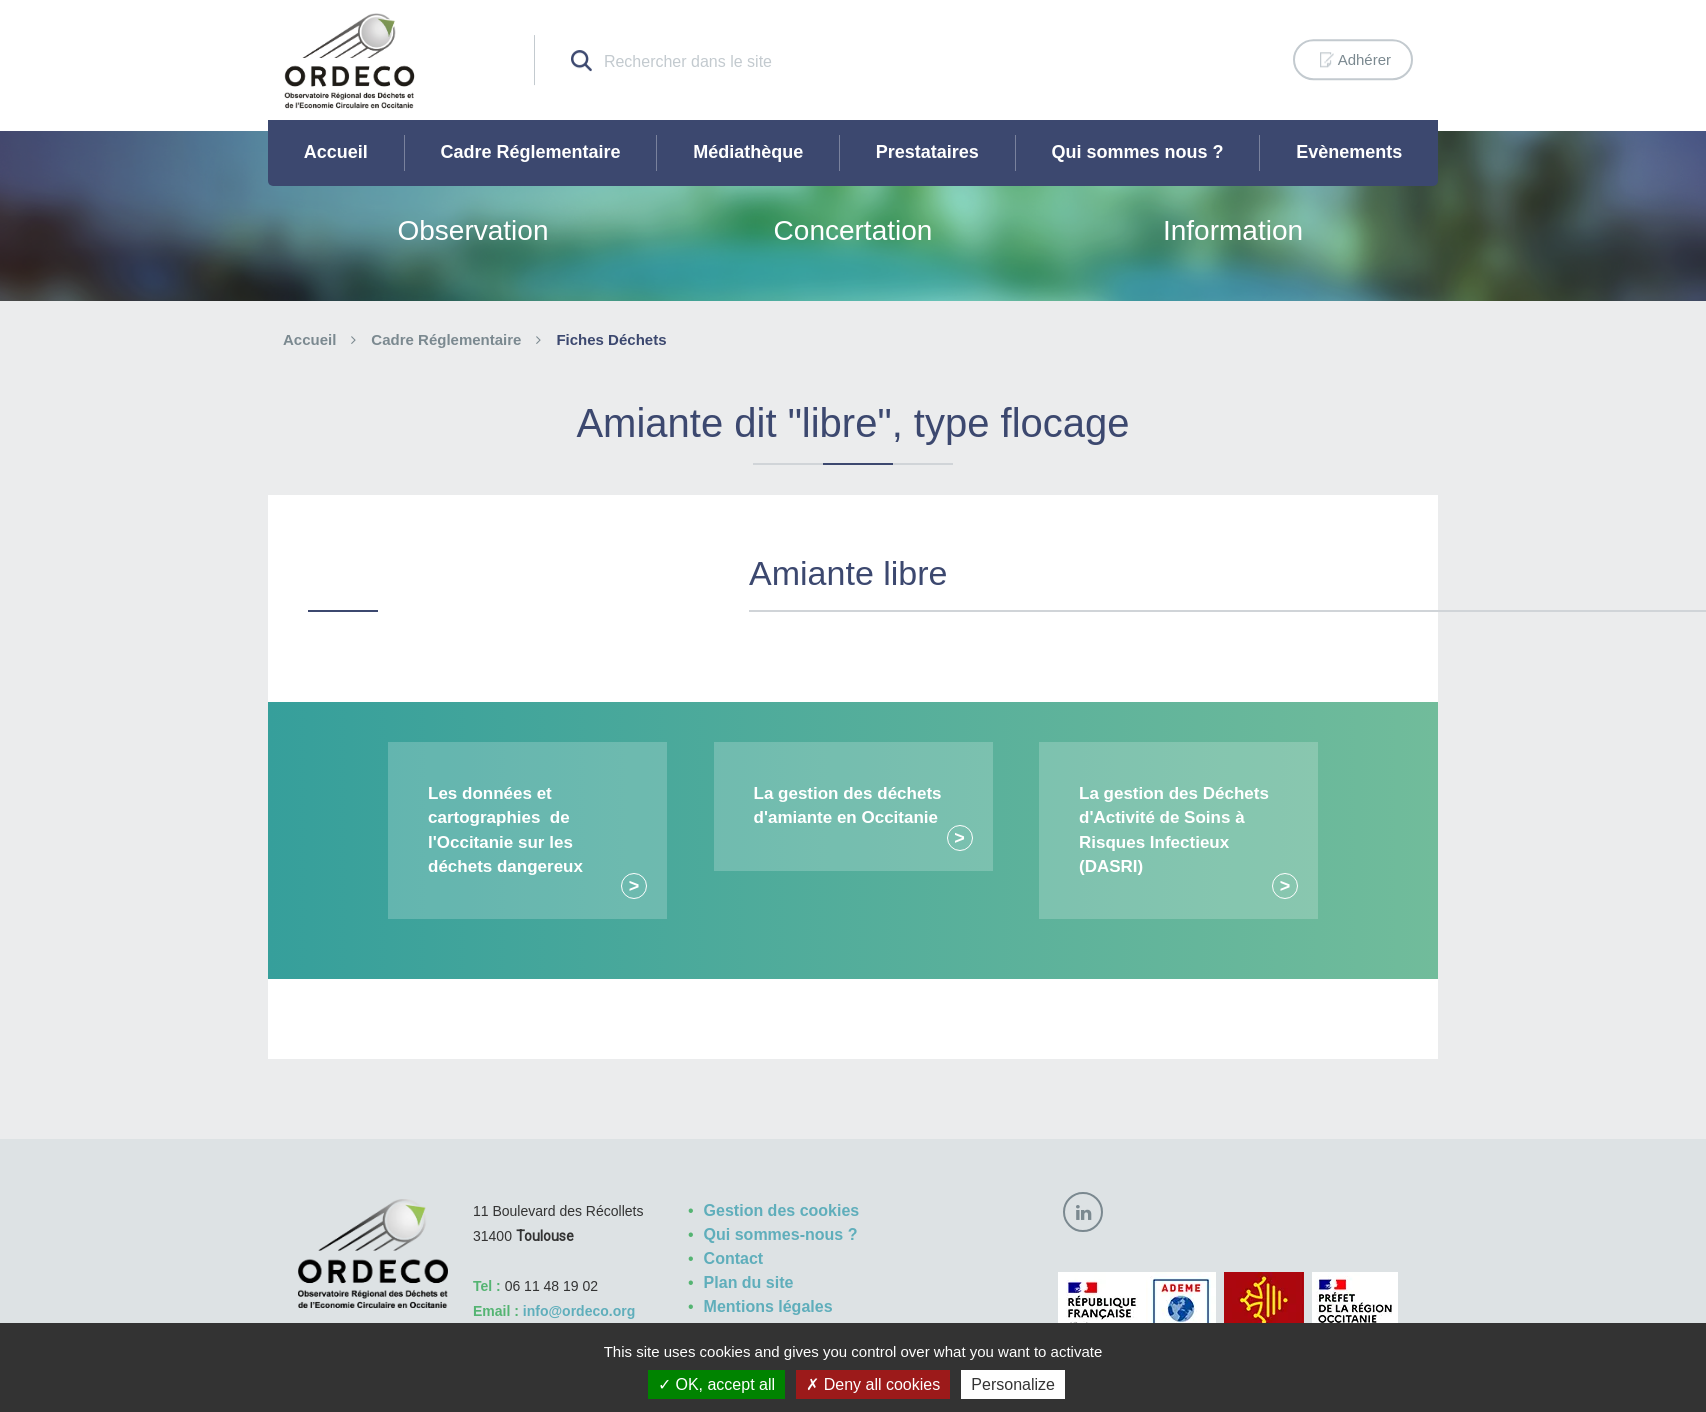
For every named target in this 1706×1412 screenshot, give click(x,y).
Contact (734, 1258)
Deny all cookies (873, 1384)
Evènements (1349, 152)
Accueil (336, 152)
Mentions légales (768, 1306)
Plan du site (749, 1282)
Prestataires (927, 152)
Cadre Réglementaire (530, 152)
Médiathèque (748, 152)
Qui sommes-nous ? (781, 1234)
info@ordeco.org (579, 1311)
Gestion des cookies (782, 1210)
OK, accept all (716, 1384)
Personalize (1013, 1384)
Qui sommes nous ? (1138, 152)
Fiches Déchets (611, 339)
